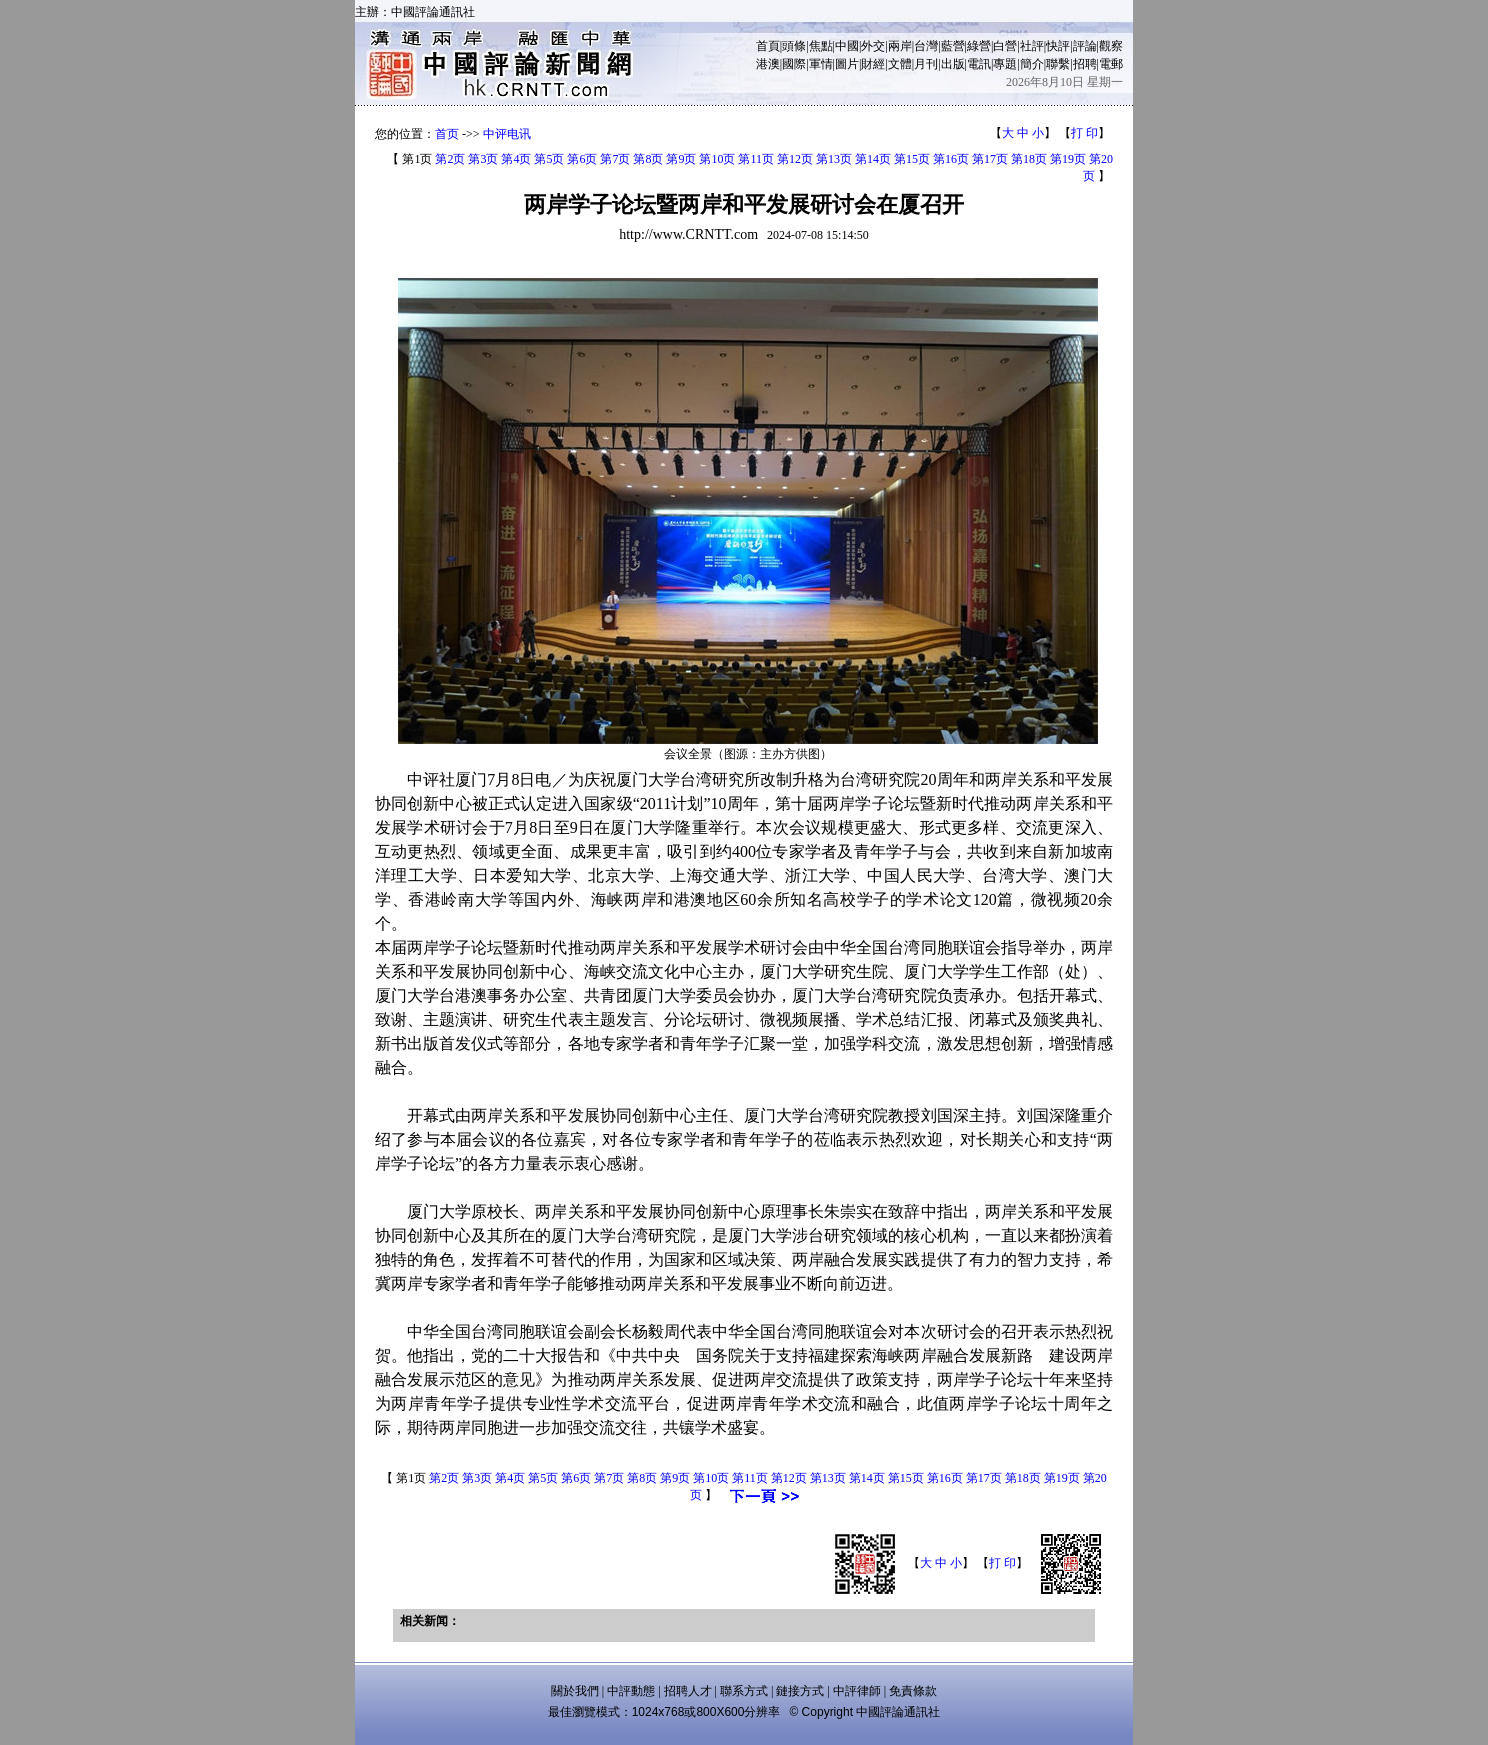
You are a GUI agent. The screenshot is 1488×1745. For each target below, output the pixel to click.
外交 (873, 46)
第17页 (990, 159)
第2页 (450, 159)
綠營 (979, 46)
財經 (873, 64)
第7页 (615, 159)
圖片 (847, 64)
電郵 (1111, 64)
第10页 (717, 159)
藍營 (953, 46)
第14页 (873, 159)
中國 (847, 46)
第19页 (1068, 159)
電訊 (979, 64)
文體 (900, 64)
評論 (1085, 46)
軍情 (821, 64)
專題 (1005, 64)
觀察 (1111, 46)
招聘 (1085, 64)
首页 (447, 134)
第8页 (648, 159)
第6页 (582, 159)
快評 (1058, 46)
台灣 (926, 46)
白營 (1005, 46)
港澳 (768, 64)
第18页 (1029, 159)
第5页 (549, 159)
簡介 (1032, 64)
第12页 (795, 159)
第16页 (951, 159)
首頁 (768, 46)
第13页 (834, 159)
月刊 (926, 64)
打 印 (1084, 133)
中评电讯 (507, 134)
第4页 (516, 159)
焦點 (821, 46)
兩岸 (900, 46)
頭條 (794, 46)
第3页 (483, 159)
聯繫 (1058, 64)
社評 (1032, 46)
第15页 (912, 159)
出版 (953, 64)
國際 (794, 64)
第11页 (756, 159)
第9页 (681, 159)
